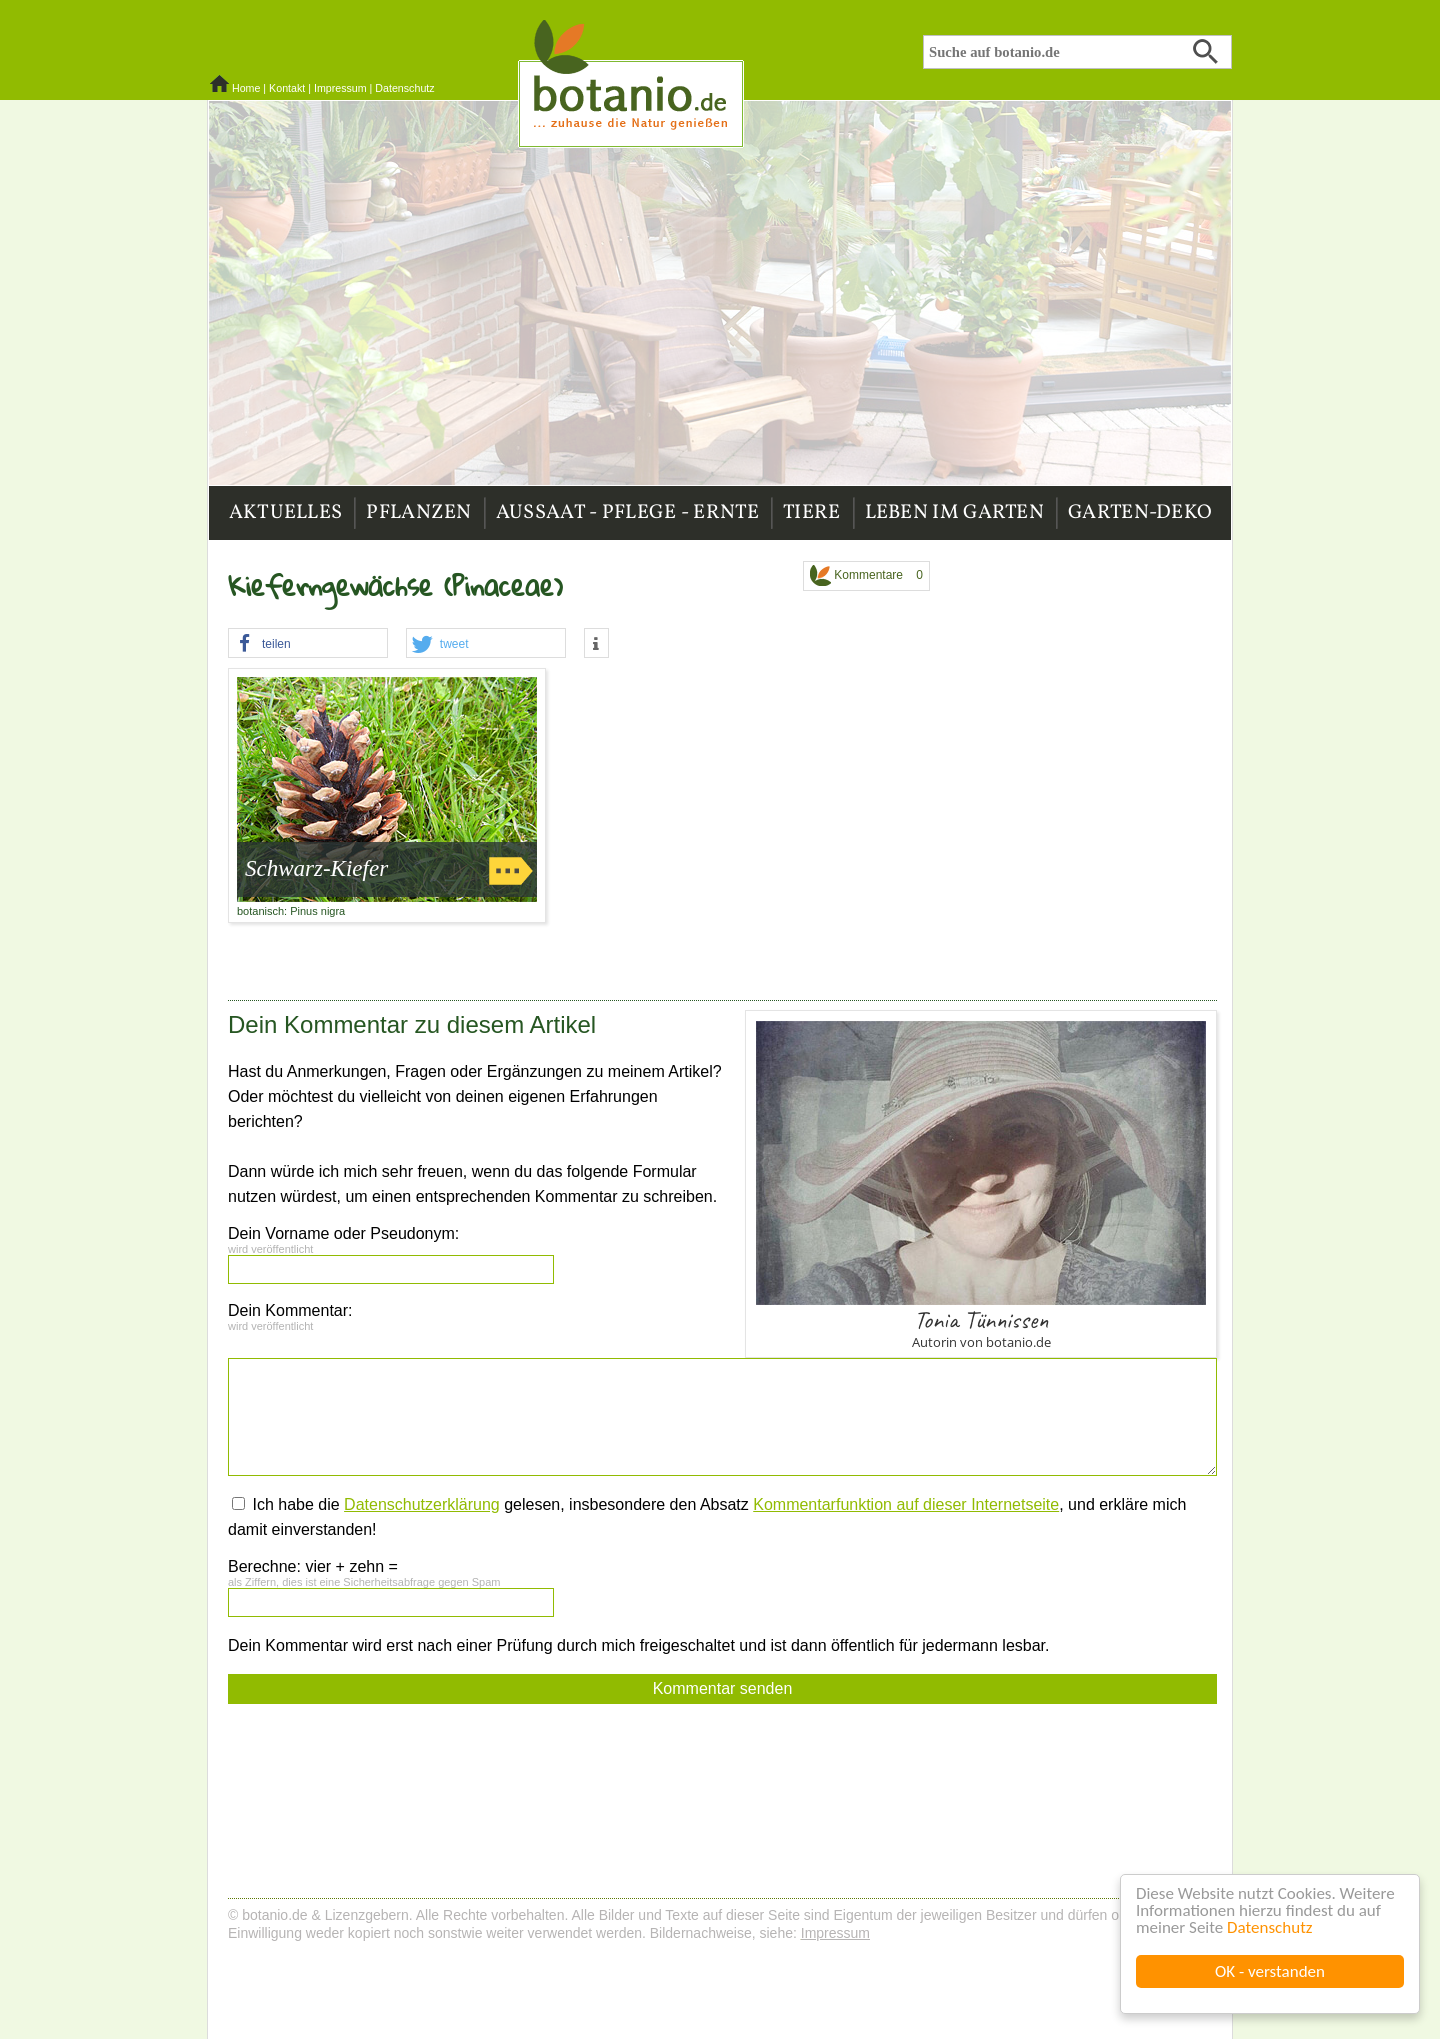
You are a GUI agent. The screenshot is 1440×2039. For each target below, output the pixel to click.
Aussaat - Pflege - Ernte (627, 513)
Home (246, 88)
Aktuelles (286, 513)
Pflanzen (418, 513)
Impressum (340, 88)
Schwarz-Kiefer (316, 868)
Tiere (812, 513)
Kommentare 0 (866, 575)
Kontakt (287, 88)
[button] (308, 644)
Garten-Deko (1140, 513)
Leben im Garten (955, 513)
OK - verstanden (1270, 1971)
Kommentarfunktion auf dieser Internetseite (906, 1504)
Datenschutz (1269, 1927)
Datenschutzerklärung (422, 1504)
